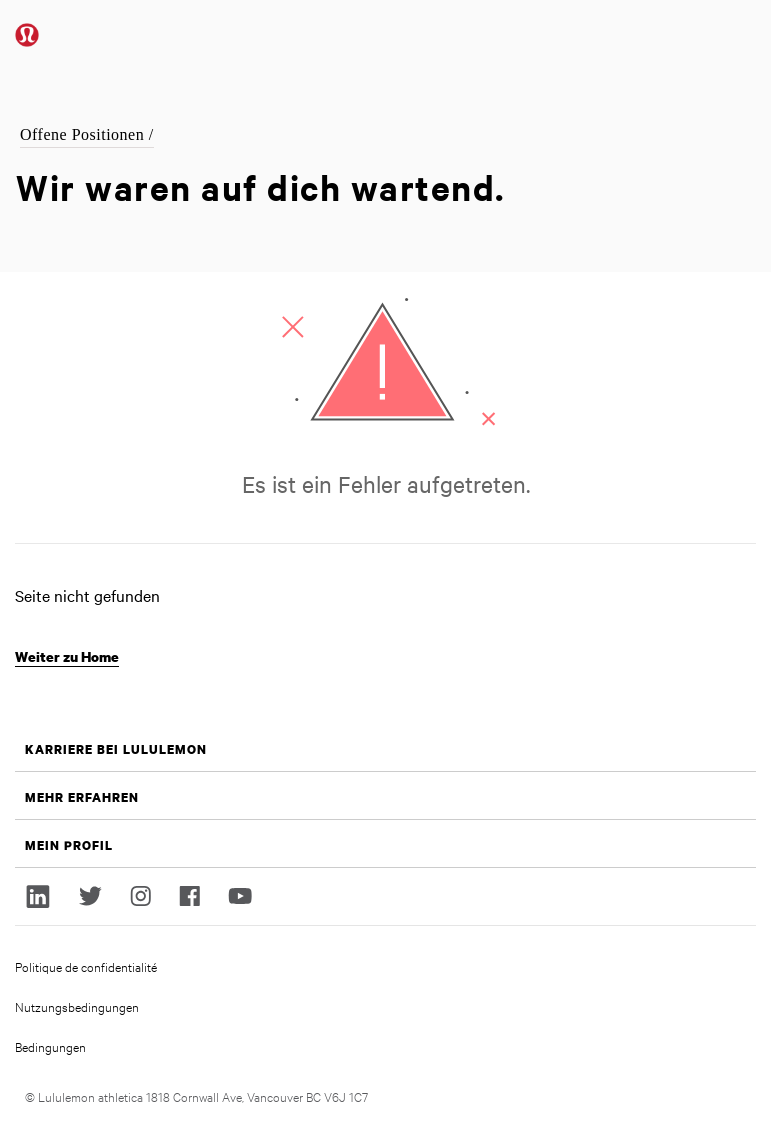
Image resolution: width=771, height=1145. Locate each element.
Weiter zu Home (67, 656)
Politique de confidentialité (86, 966)
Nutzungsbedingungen (77, 1006)
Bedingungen (50, 1046)
